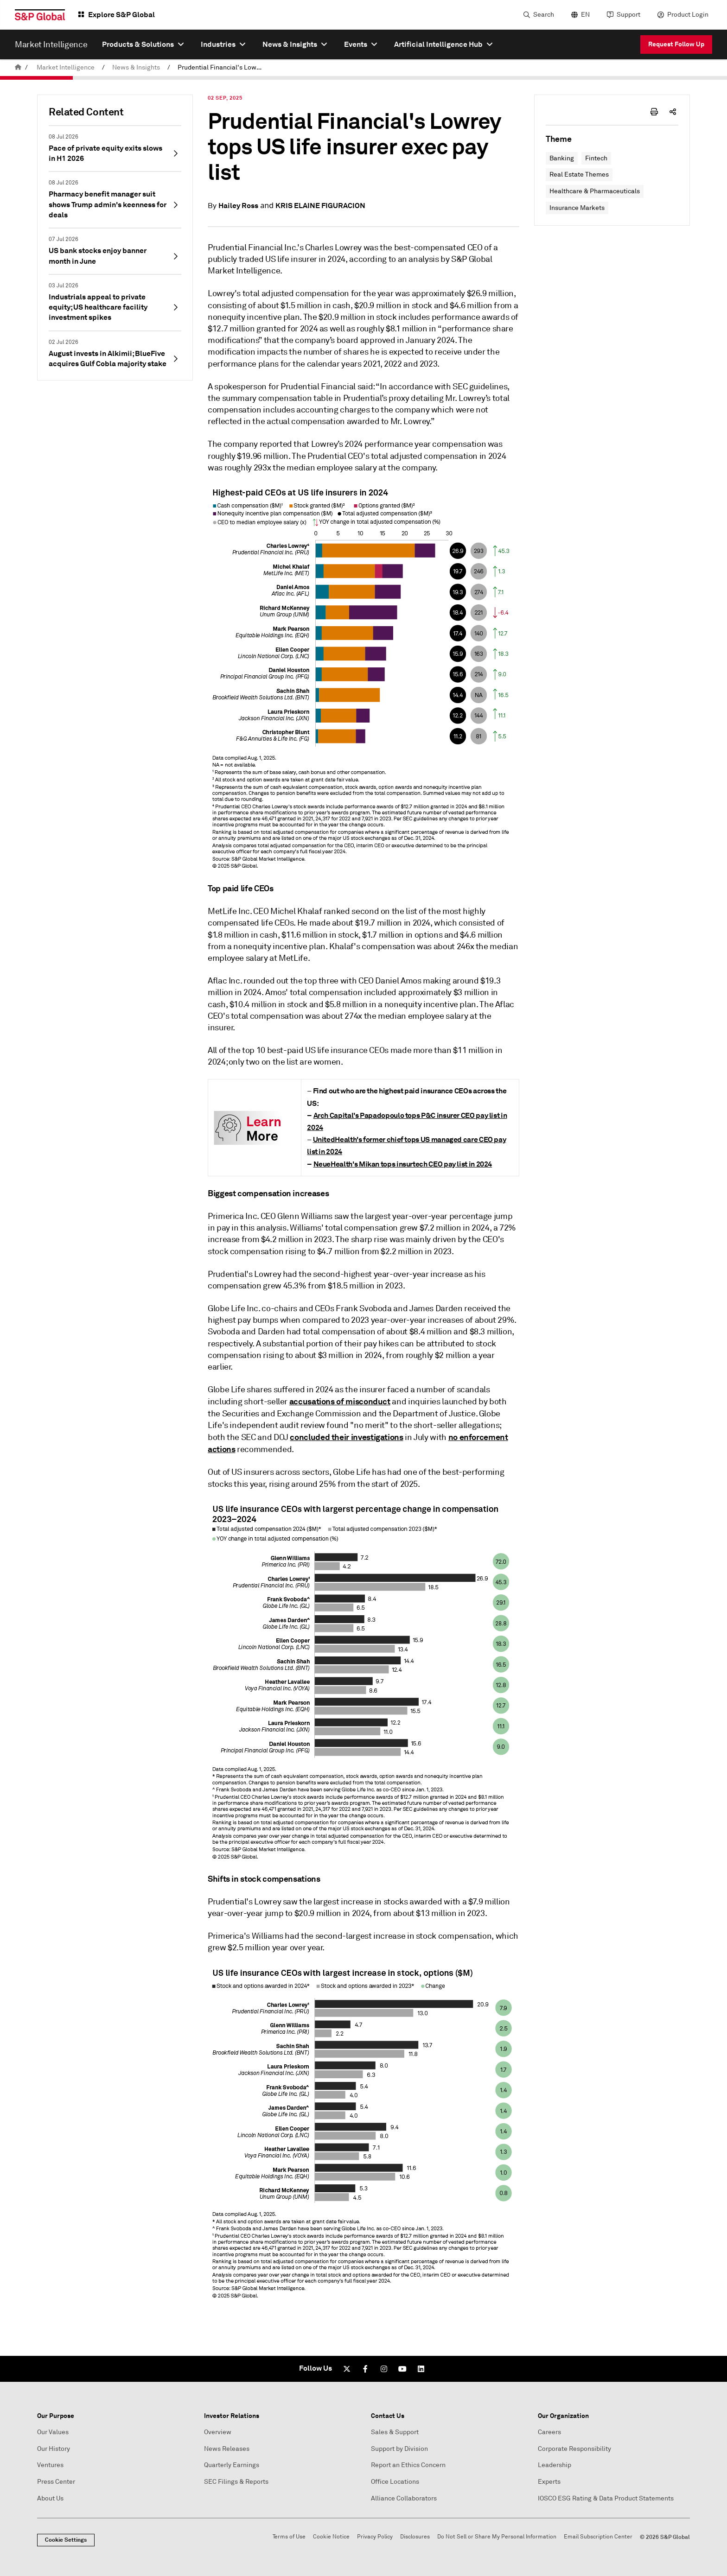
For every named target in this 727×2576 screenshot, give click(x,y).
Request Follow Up (676, 44)
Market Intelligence (66, 67)
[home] (18, 67)
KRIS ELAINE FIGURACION (320, 205)
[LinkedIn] (421, 2368)
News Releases (226, 2449)
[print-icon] (654, 111)
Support (628, 15)
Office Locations (395, 2482)
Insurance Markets (577, 208)
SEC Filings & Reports (236, 2482)
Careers (549, 2432)
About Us (50, 2498)
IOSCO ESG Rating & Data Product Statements (606, 2498)
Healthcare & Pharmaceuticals (594, 191)
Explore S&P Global (121, 14)
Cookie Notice (331, 2536)
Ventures (50, 2465)
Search (543, 15)
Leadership (554, 2465)
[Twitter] (346, 2368)
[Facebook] (365, 2368)
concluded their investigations (346, 1437)
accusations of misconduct (339, 1401)
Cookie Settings (66, 2540)
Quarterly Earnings (231, 2465)
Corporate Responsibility (574, 2449)
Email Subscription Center (598, 2536)
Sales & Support (395, 2432)
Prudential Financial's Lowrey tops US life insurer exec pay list (222, 67)
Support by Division (399, 2449)
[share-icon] (672, 111)
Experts (549, 2482)
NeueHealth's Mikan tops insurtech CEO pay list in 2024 (402, 1164)
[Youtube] (402, 2368)
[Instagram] (383, 2368)
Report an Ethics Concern (408, 2465)
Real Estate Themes (579, 174)
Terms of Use (289, 2536)
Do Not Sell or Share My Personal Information (496, 2536)
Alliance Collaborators (404, 2498)
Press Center (56, 2482)
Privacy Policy (375, 2536)
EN (585, 15)
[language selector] (579, 15)
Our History (53, 2449)
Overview (217, 2432)
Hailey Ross (238, 205)
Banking (561, 158)
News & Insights (136, 67)
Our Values (53, 2432)
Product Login (687, 15)
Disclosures (415, 2536)
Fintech (596, 158)
